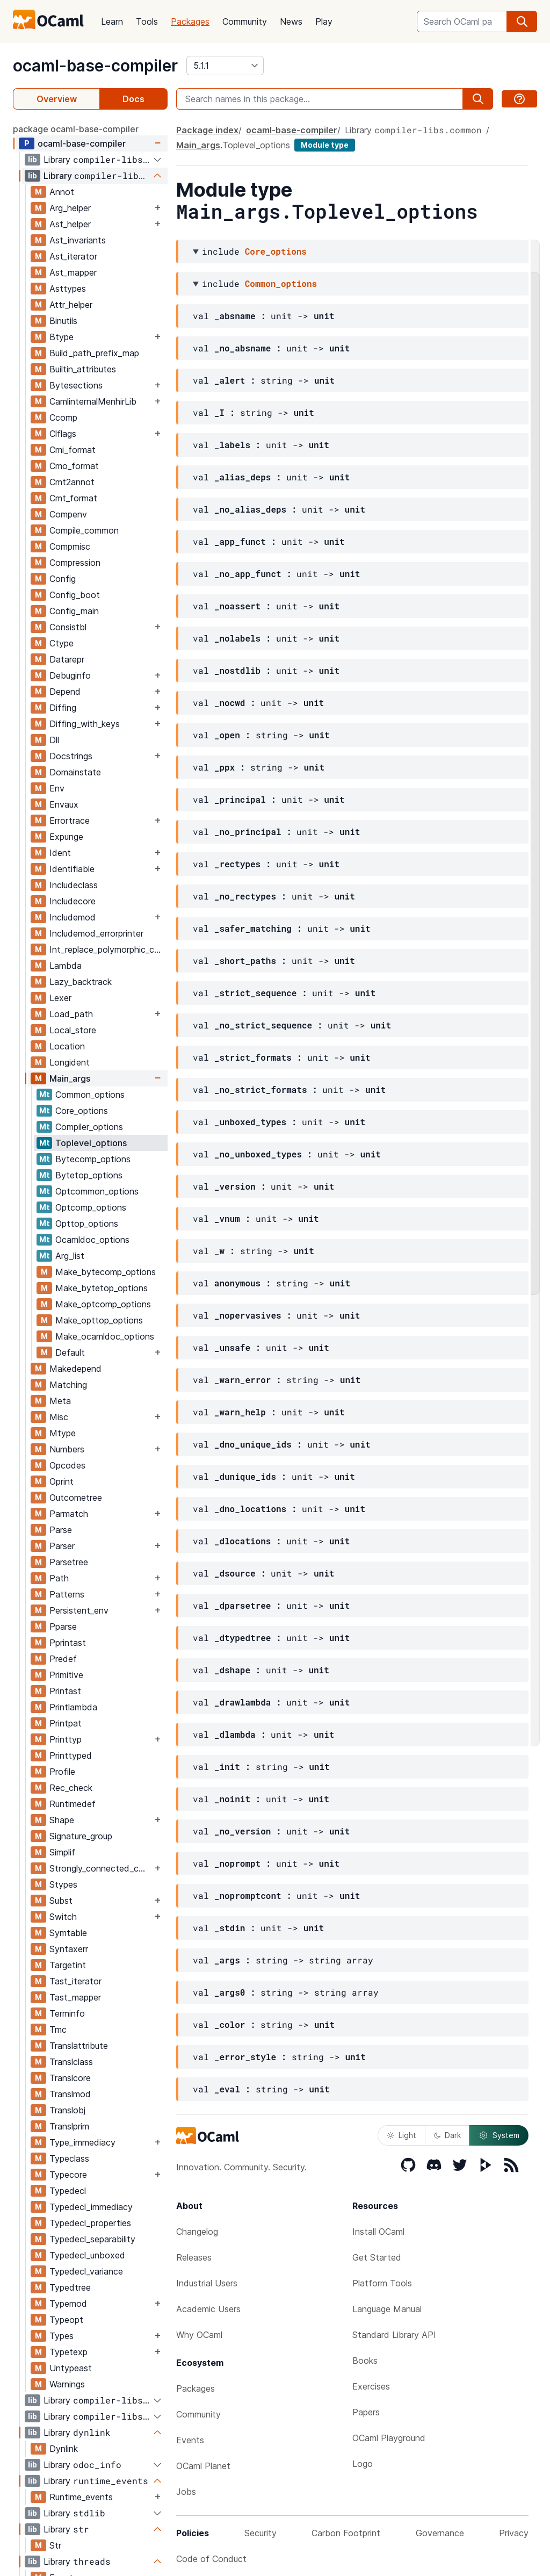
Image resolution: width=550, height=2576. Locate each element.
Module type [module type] (325, 144)
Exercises (371, 2386)
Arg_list (69, 1255)
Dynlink (63, 2448)
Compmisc (69, 546)
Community (244, 21)
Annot (61, 191)
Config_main (74, 611)
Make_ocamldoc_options (104, 1336)
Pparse (63, 1626)
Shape (61, 1820)
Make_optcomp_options (103, 1304)
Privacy (514, 2533)
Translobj (67, 2110)
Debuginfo (70, 675)
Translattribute (78, 2045)
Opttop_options (86, 1223)
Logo (362, 2463)
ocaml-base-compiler (95, 65)
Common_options (90, 1094)
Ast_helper (70, 224)
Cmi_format (72, 449)
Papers (366, 2412)
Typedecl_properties (90, 2223)
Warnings (67, 2384)
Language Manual (387, 2309)
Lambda (65, 965)
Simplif (62, 1852)
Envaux (63, 804)
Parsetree (68, 1562)
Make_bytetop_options (101, 1288)
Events (190, 2440)
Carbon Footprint (346, 2533)
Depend (65, 691)
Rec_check (70, 1787)
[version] (225, 65)
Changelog (197, 2231)
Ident (60, 852)
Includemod (72, 917)
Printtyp (65, 1739)
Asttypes (67, 288)
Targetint (67, 1965)
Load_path (71, 1014)
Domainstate (75, 772)
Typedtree (70, 2287)
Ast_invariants (77, 240)
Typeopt (66, 2319)
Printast (65, 1691)
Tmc (58, 2029)
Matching (68, 1384)
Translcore (70, 2078)
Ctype (61, 643)
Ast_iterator (73, 256)
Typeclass (69, 2158)
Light (401, 2135)
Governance (440, 2533)
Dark (447, 2135)
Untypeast (70, 2368)
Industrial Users (206, 2283)
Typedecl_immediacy (91, 2206)
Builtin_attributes (82, 369)
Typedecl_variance (86, 2271)
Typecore (68, 2174)
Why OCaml (199, 2334)
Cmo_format (74, 465)
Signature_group (80, 1836)
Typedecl (67, 2190)
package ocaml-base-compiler (76, 129)
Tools (147, 21)
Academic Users (208, 2309)
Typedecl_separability (92, 2239)
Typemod (68, 2303)
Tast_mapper (75, 1997)
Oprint (61, 1481)
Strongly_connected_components (100, 1868)
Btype (61, 337)
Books (365, 2360)
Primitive (66, 1675)
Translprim (69, 2126)
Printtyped (70, 1755)
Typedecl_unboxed (87, 2255)
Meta (60, 1400)
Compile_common (84, 530)
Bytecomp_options (93, 1159)
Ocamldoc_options (92, 1239)
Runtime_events (81, 2497)
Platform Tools (382, 2283)
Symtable (68, 1932)
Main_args (69, 1078)
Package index (207, 130)
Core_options (81, 1110)
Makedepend (75, 1368)
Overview (57, 98)
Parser (62, 1546)
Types (61, 2335)
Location (67, 1046)
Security (260, 2533)
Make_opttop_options (99, 1320)
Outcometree (75, 1497)
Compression (74, 562)
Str (55, 2545)
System (499, 2135)
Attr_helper (70, 304)
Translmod (70, 2094)
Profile (62, 1771)
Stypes (63, 1884)
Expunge (66, 836)
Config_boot (74, 594)
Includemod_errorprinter (96, 933)
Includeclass (73, 885)
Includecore (72, 901)
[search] (522, 21)
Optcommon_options (97, 1191)
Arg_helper (70, 208)
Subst (61, 1900)
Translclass (71, 2061)
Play (323, 21)
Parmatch (68, 1513)
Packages (190, 21)
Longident (69, 1062)
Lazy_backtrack (80, 981)
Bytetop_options (88, 1175)
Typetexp (68, 2352)
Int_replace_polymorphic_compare (108, 949)
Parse (60, 1529)
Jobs (186, 2491)
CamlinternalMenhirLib (92, 401)
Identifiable (72, 869)
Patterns (66, 1594)
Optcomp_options (90, 1207)
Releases (194, 2257)
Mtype (62, 1433)
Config (62, 578)
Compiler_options (89, 1126)
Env (56, 788)
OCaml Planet (203, 2465)
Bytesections (76, 385)
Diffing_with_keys (84, 723)
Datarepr (66, 659)
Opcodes (67, 1465)
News (291, 21)
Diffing (62, 707)
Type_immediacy (82, 2142)
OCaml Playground (388, 2438)
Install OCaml (378, 2231)
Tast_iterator (75, 1981)
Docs (133, 98)
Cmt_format (73, 498)
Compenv (68, 514)
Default (70, 1352)
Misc (58, 1417)
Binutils (63, 320)
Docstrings (70, 756)
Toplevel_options (91, 1143)
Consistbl (67, 627)
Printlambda (73, 1707)
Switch (63, 1916)
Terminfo (67, 2013)
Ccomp (63, 417)
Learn (112, 21)
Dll (54, 740)
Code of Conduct (211, 2558)
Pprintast (67, 1642)
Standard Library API (394, 2334)
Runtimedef (72, 1803)
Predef (63, 1658)
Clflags (62, 433)
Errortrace (69, 820)
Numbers (66, 1449)
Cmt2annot (72, 482)
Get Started (376, 2257)
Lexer (60, 997)
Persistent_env (78, 1610)
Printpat (65, 1723)
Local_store (72, 1030)
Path (59, 1578)
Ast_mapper (73, 272)
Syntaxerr (68, 1949)
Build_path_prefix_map (94, 353)
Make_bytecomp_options (105, 1272)
